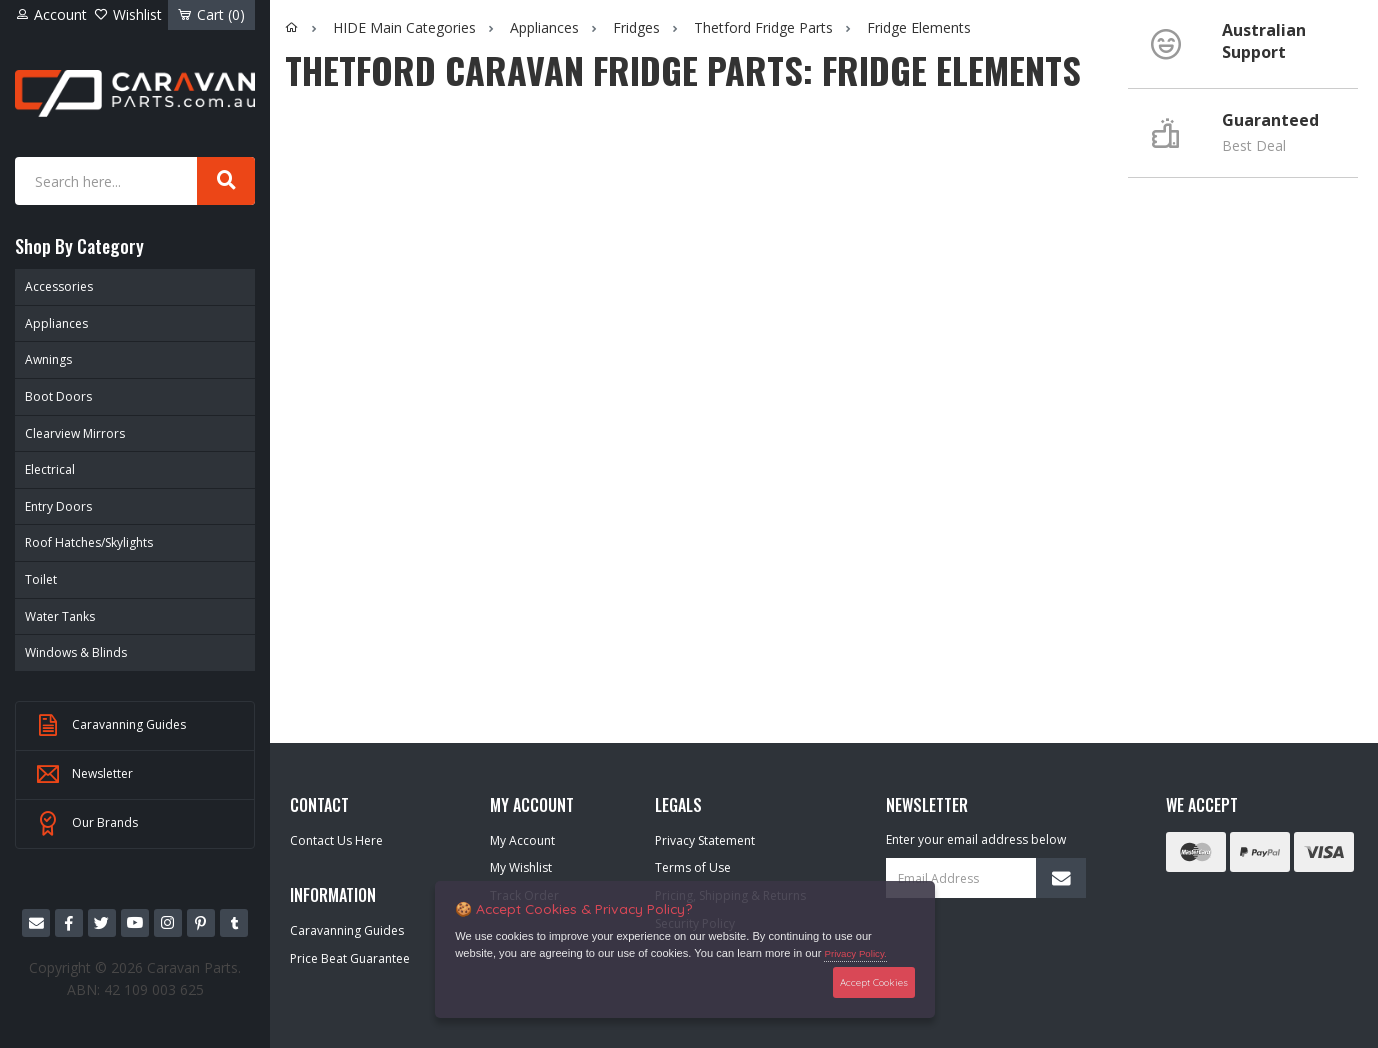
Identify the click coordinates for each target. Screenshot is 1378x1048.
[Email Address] (986, 878)
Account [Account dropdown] (51, 14)
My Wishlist (521, 867)
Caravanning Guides (111, 726)
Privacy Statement (705, 840)
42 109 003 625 (154, 989)
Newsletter (84, 775)
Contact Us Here (336, 840)
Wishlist (128, 14)
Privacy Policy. (855, 953)
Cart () (211, 14)
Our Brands (87, 824)
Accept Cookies (874, 982)
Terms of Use (693, 867)
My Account (522, 840)
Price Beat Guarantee (350, 958)
